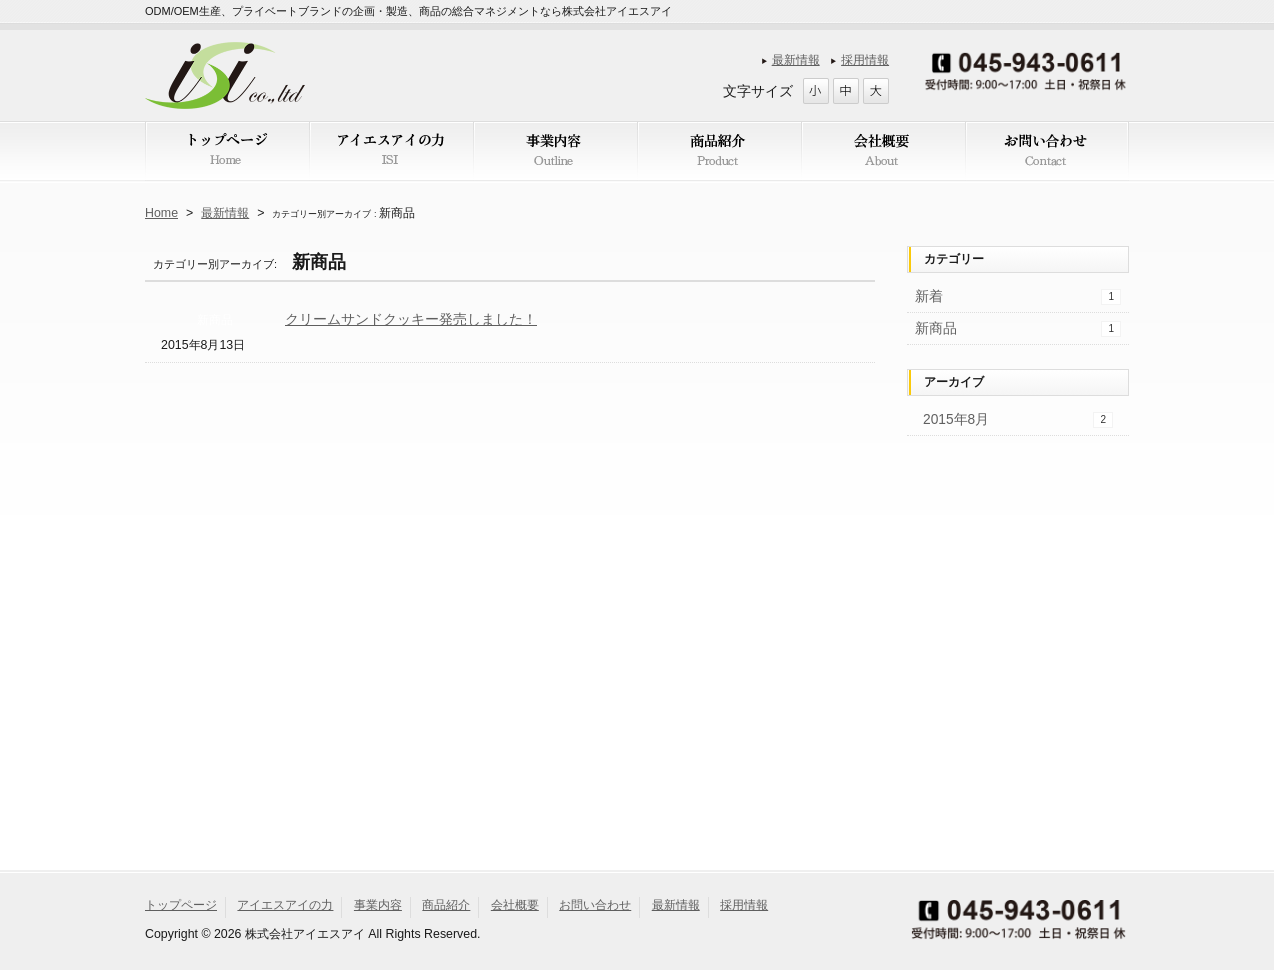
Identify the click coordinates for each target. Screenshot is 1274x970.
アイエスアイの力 (285, 905)
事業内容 (378, 905)
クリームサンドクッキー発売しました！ (411, 319)
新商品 (215, 320)
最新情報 (796, 60)
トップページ (181, 905)
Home (161, 213)
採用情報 (865, 60)
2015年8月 (1018, 420)
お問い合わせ (595, 905)
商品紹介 (446, 905)
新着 (1018, 297)
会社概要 (515, 905)
